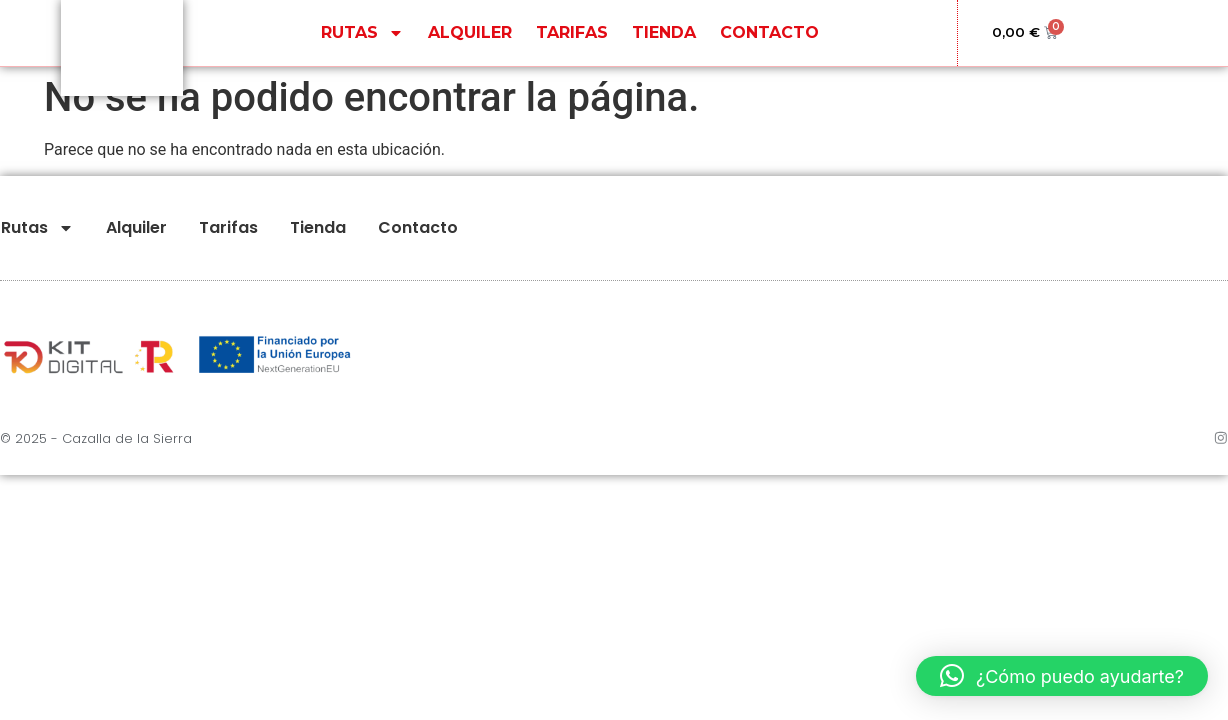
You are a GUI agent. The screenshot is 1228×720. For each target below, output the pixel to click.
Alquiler (470, 44)
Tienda (664, 44)
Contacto (769, 44)
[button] (1062, 676)
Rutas (362, 45)
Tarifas (572, 44)
